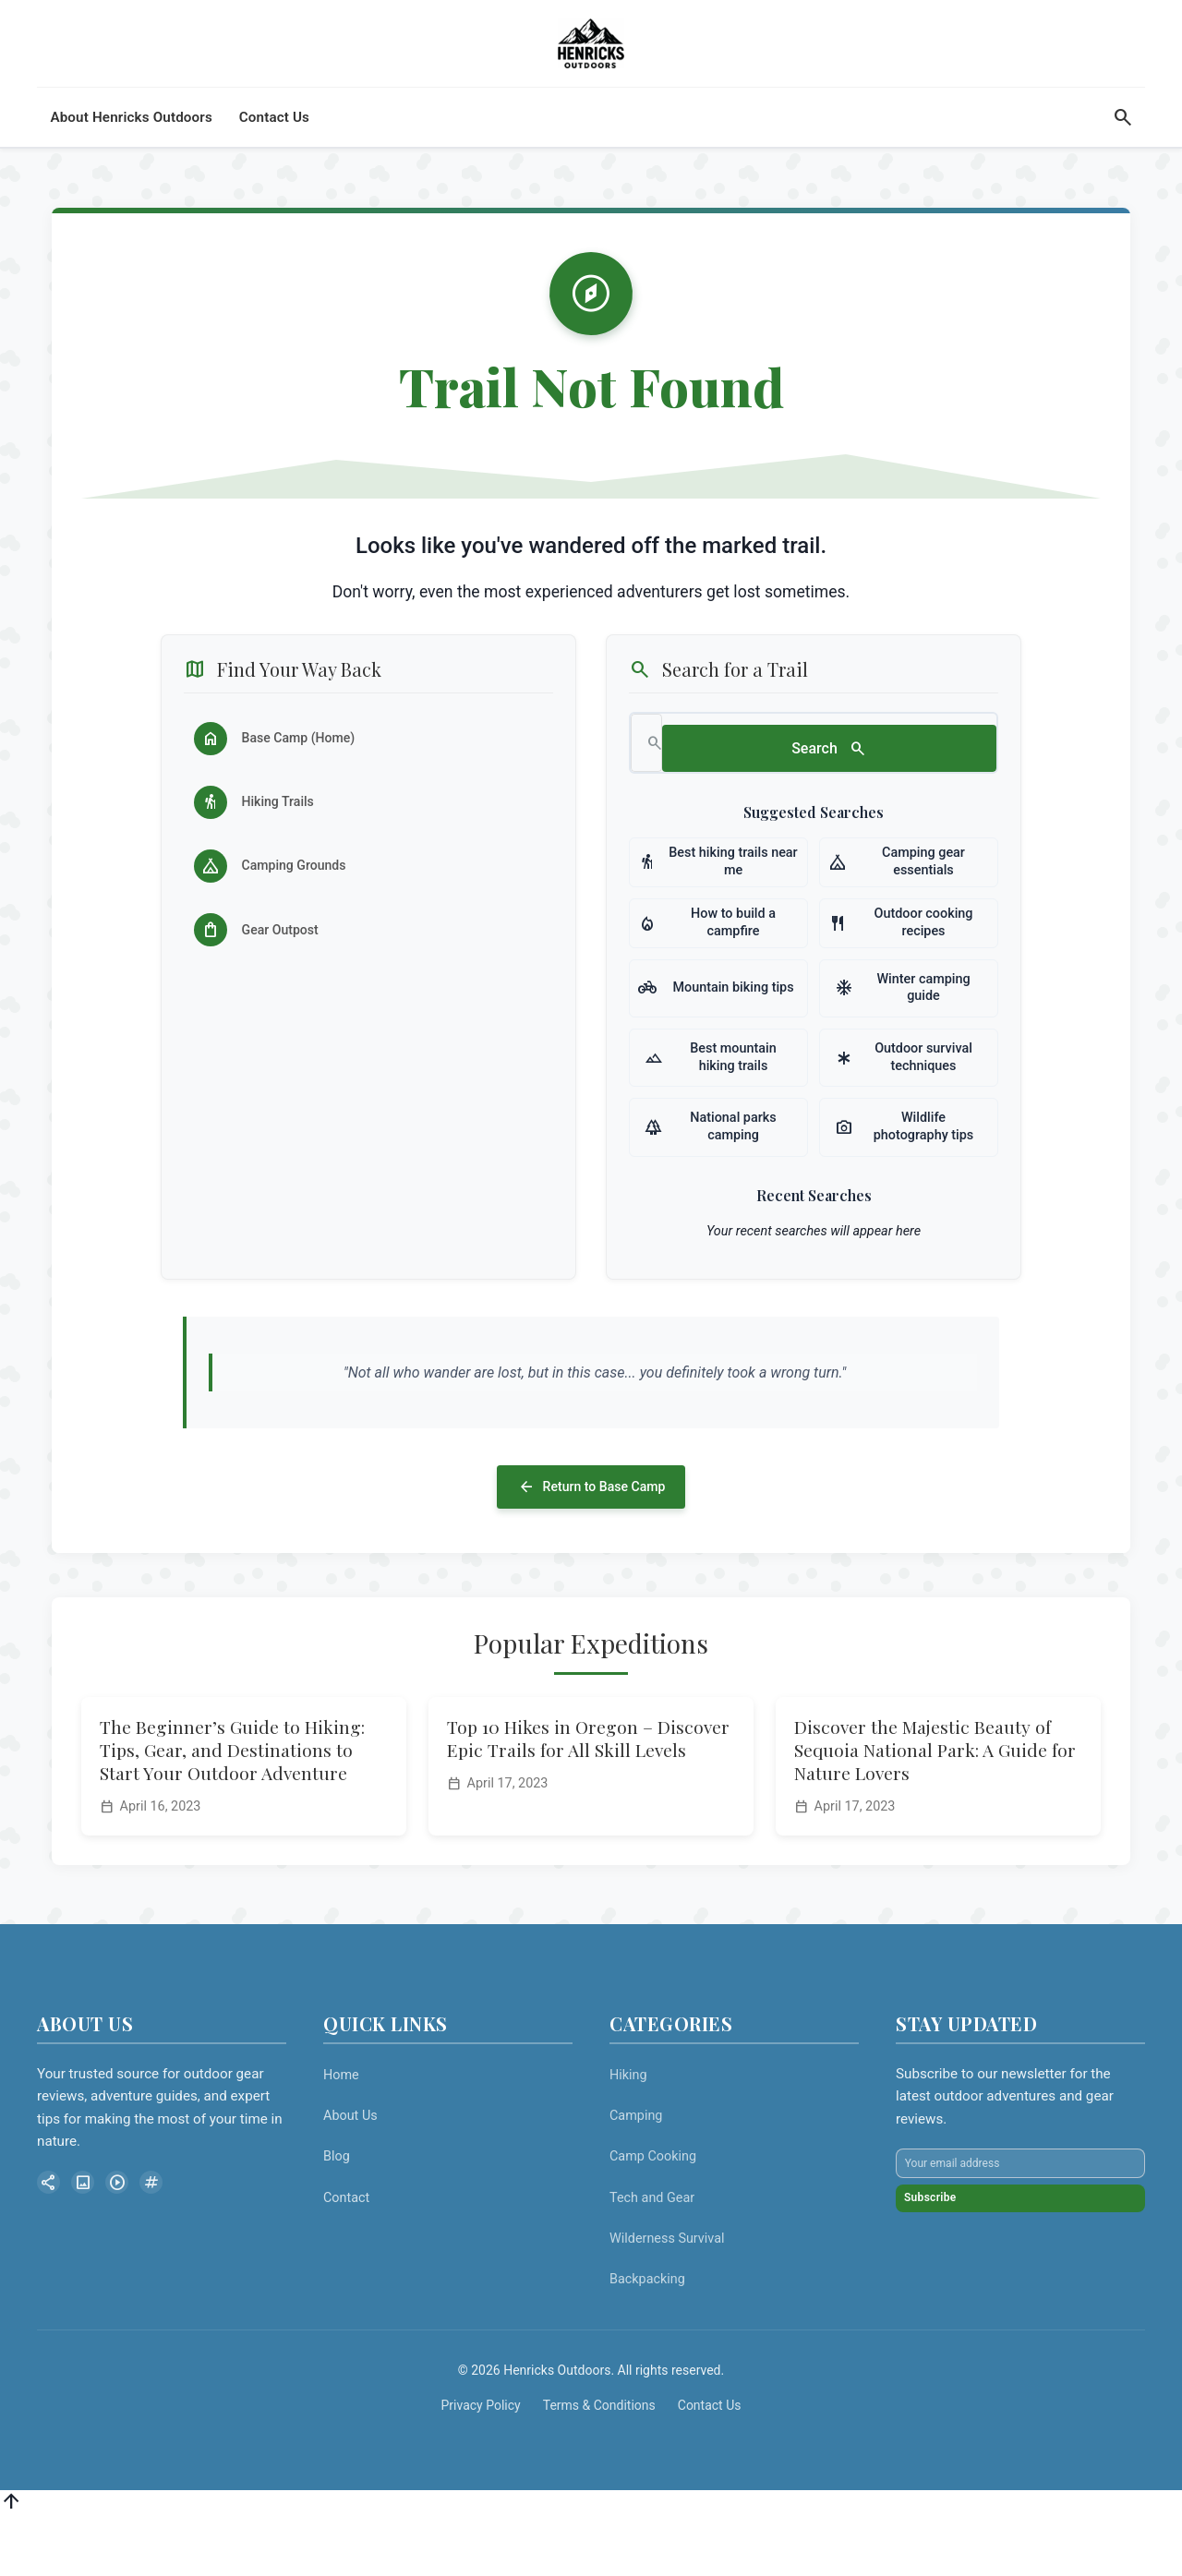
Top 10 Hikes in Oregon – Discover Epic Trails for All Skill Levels (588, 1795)
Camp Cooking (652, 2213)
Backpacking (647, 2336)
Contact (346, 2254)
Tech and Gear (651, 2254)
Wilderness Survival (667, 2295)
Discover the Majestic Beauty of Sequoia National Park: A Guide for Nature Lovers (935, 1807)
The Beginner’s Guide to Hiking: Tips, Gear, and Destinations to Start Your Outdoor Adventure (232, 1807)
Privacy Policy (481, 2462)
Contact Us (710, 2462)
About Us (350, 2173)
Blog (336, 2213)
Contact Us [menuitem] (274, 150)
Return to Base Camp (590, 1541)
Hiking (628, 2132)
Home (341, 2132)
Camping (635, 2173)
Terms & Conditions (599, 2462)
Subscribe (948, 2292)
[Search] (1123, 150)
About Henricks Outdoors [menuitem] (131, 150)
